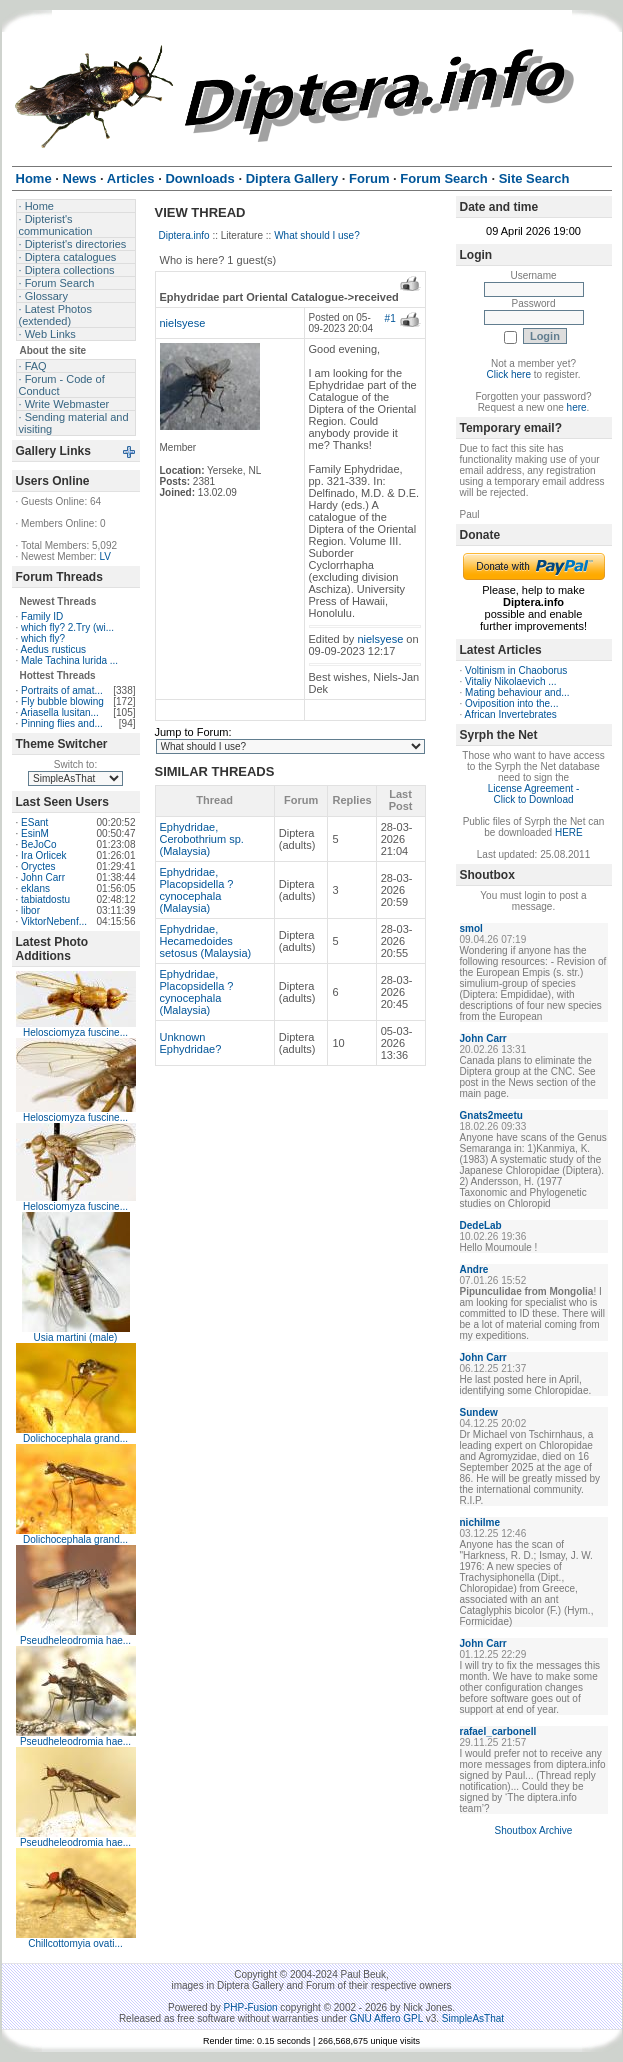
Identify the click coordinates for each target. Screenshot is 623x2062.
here (577, 407)
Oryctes (38, 866)
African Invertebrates (511, 714)
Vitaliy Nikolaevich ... (511, 681)
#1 (390, 318)
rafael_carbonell (498, 1731)
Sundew (479, 1412)
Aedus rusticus (54, 649)
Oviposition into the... (511, 703)
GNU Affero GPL (386, 2018)
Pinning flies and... (62, 723)
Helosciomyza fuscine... (75, 1032)
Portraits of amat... (62, 690)
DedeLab (481, 1225)
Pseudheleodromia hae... (75, 1640)
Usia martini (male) (76, 1337)
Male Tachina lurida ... (69, 660)
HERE (569, 832)
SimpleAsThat (473, 2018)
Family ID (42, 616)
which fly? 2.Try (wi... (67, 627)
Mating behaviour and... (517, 692)
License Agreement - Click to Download (534, 794)
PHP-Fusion (251, 2007)
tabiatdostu (45, 899)
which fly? (43, 638)
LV (105, 556)
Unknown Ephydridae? (191, 1043)
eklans (35, 888)
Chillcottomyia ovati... (75, 1943)
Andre (474, 1269)
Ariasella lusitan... (60, 712)
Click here (509, 374)
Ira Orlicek (44, 855)
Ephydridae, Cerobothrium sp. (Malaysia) (202, 839)
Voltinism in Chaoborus (516, 670)
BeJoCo (39, 844)
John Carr (43, 877)
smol (471, 928)
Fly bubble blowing (62, 701)
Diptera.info (184, 235)
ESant (34, 822)
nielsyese (183, 323)
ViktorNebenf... (54, 921)
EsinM (35, 833)
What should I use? (317, 235)
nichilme (480, 1522)
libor (30, 910)
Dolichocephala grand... (75, 1438)
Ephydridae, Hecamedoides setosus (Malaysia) (206, 941)
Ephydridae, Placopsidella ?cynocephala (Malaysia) (197, 890)
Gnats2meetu (491, 1115)
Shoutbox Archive (534, 1830)
